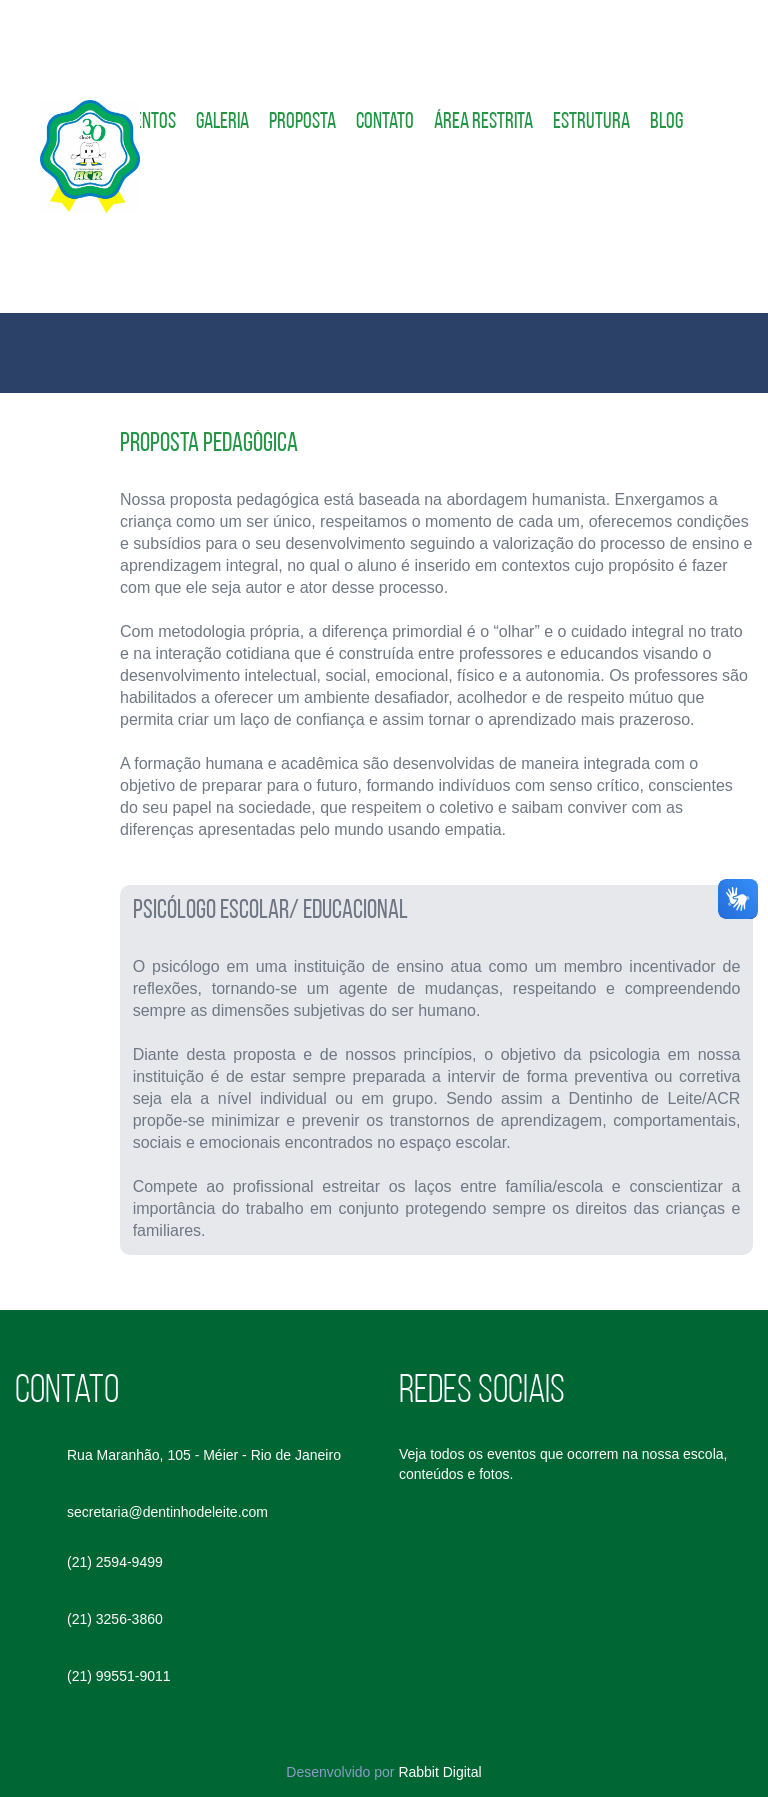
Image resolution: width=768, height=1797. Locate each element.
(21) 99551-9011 (119, 1676)
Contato (385, 122)
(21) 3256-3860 (115, 1619)
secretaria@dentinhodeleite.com (167, 1512)
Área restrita (483, 122)
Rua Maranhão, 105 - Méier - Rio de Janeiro (204, 1455)
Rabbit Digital (439, 1772)
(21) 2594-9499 (115, 1562)
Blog (666, 122)
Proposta (302, 122)
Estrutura (591, 122)
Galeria (222, 122)
